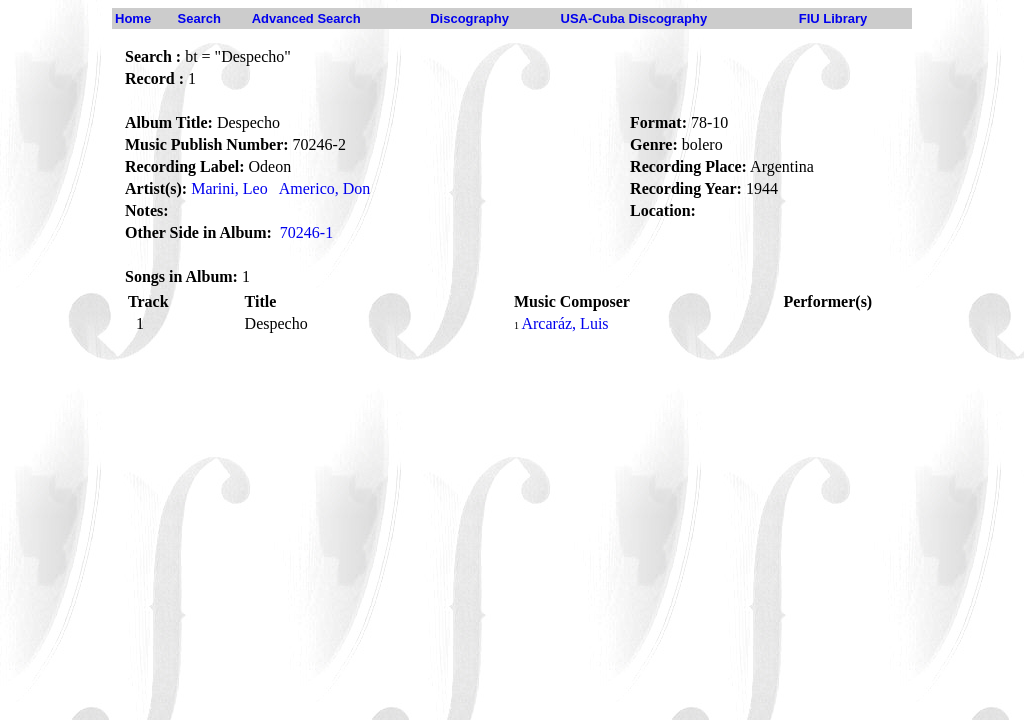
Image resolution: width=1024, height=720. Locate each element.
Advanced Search (306, 18)
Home (133, 18)
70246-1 (306, 232)
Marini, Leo (229, 188)
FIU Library (833, 18)
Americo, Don (325, 188)
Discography (469, 18)
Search (199, 18)
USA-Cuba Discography (634, 18)
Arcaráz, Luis (564, 323)
